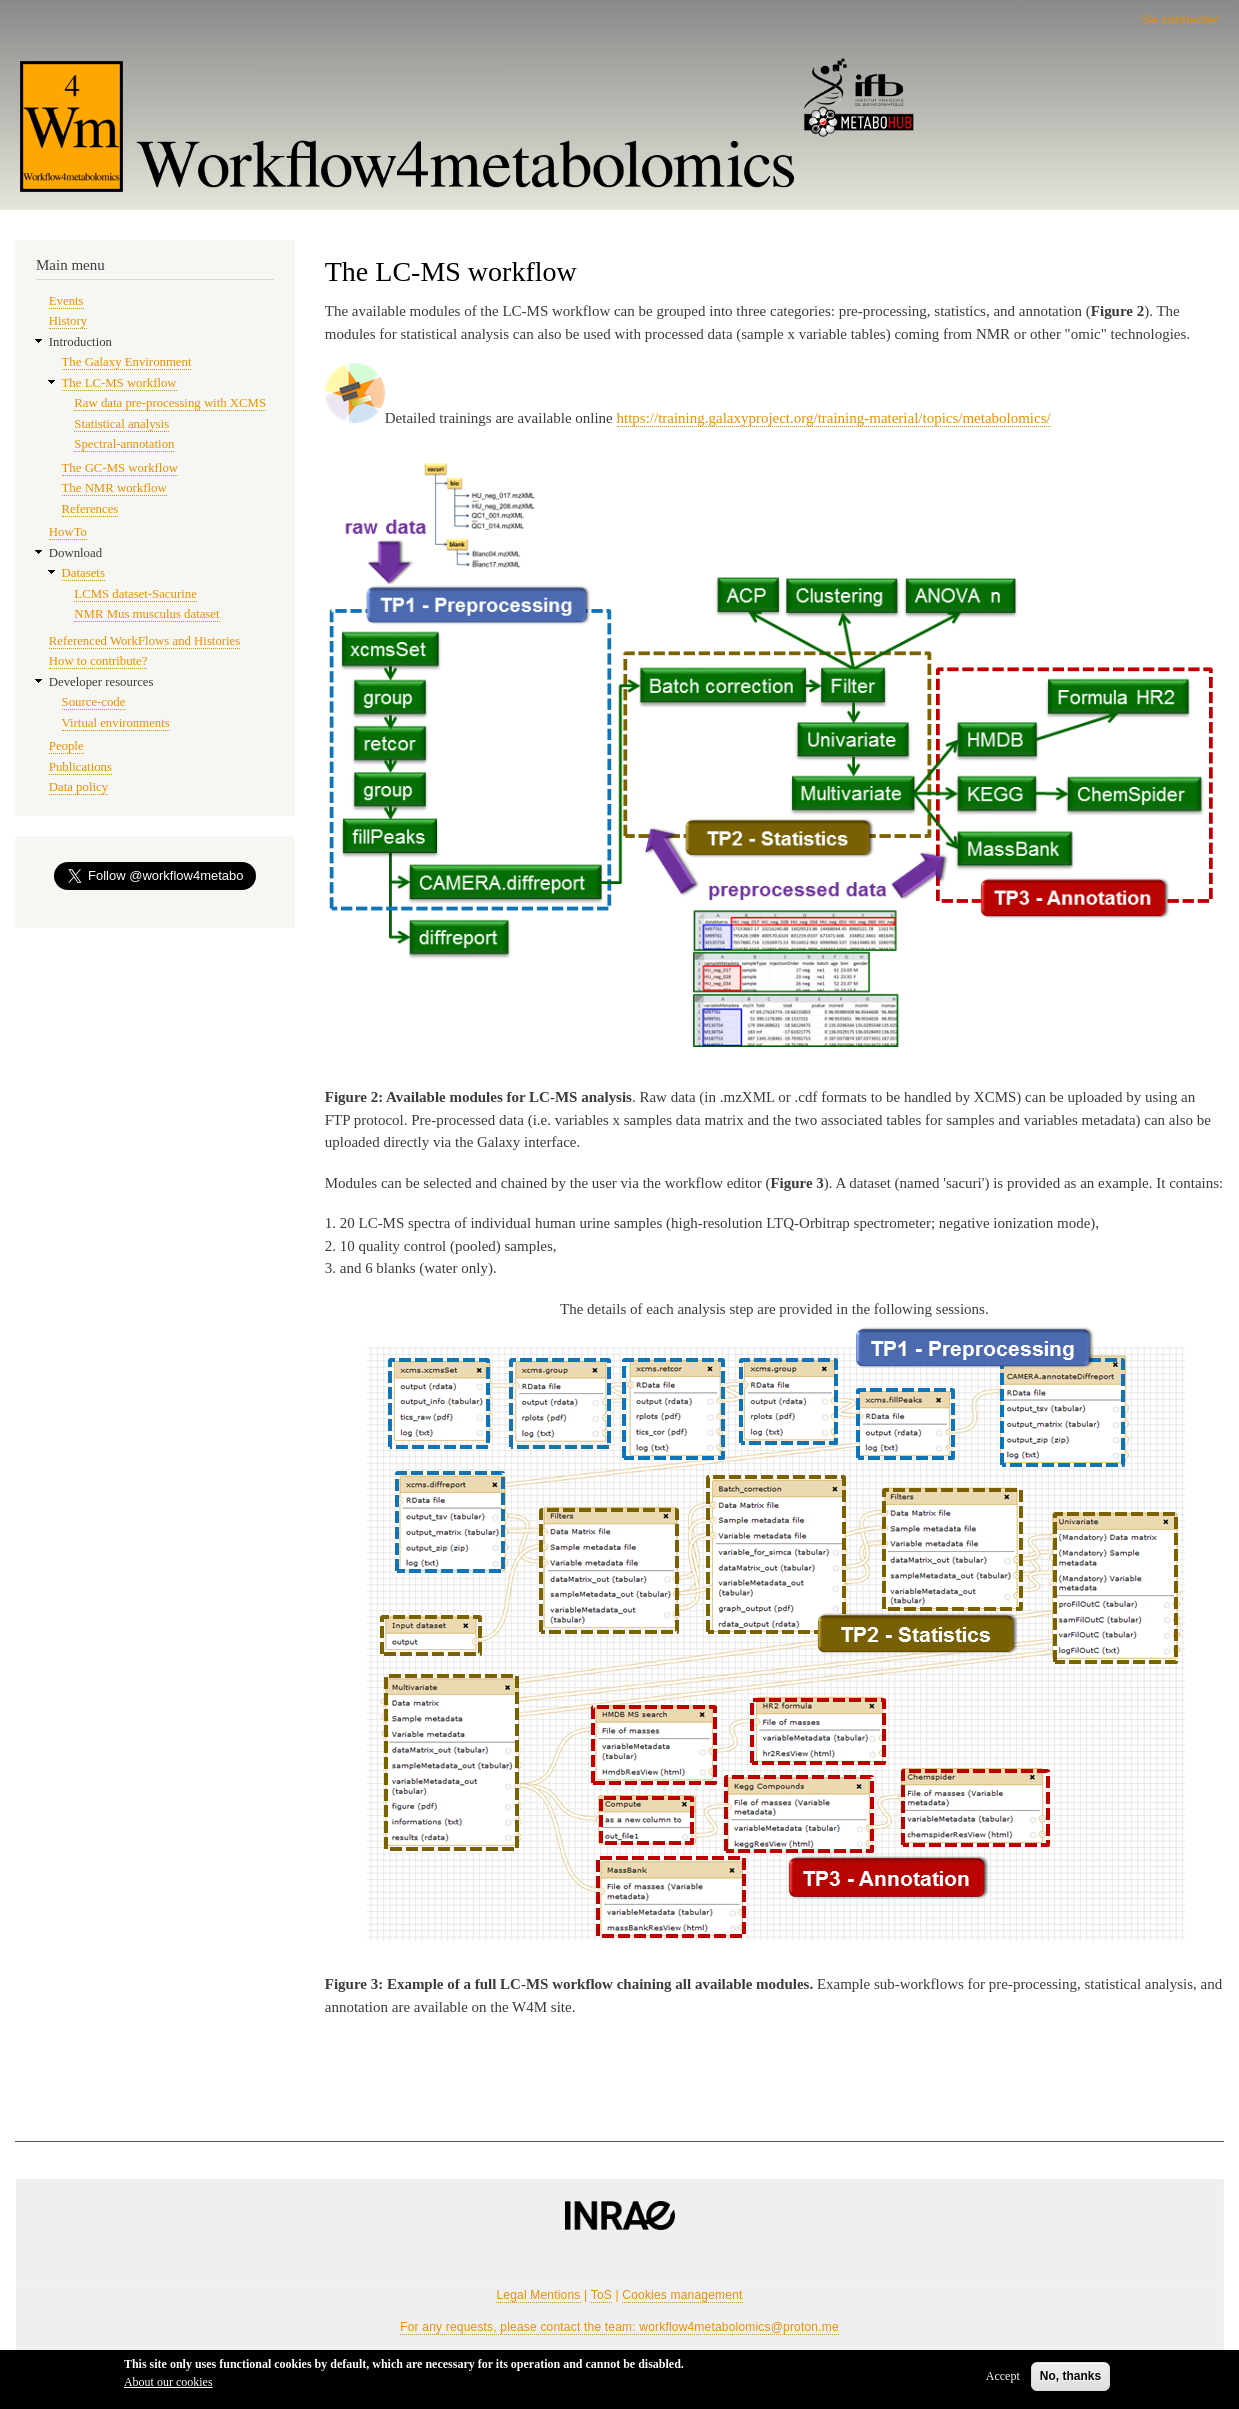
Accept (1003, 2376)
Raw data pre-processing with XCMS (170, 403)
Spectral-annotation (124, 444)
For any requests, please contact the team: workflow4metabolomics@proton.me (619, 2327)
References (90, 509)
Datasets (83, 573)
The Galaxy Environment (127, 362)
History (68, 321)
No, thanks (1070, 2376)
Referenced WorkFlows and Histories (144, 641)
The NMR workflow (114, 488)
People (66, 746)
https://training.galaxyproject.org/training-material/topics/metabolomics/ (834, 418)
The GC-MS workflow (120, 468)
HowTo (68, 532)
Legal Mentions (538, 2295)
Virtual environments (116, 723)
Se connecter (1180, 19)
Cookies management (682, 2295)
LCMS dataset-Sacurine (135, 594)
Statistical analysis (121, 424)
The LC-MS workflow (119, 383)
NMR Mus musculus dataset (146, 614)
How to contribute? (98, 661)
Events (66, 301)
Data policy (78, 787)
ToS (601, 2295)
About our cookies (168, 2382)
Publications (80, 767)
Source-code (94, 702)
